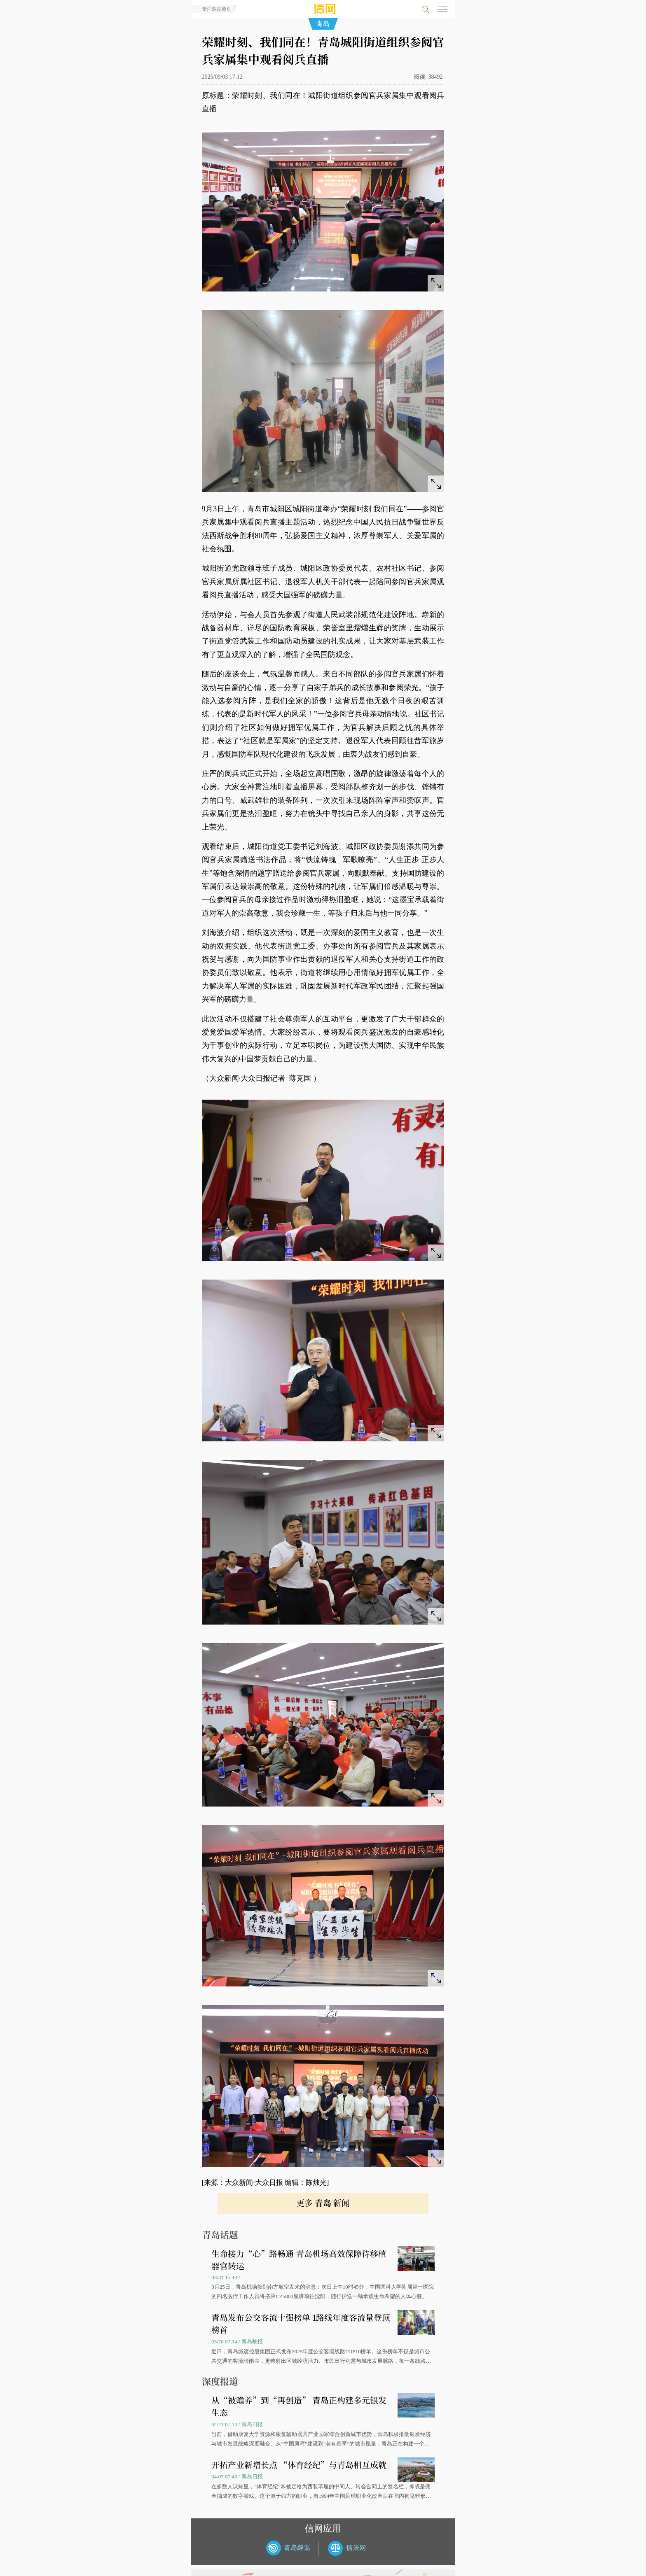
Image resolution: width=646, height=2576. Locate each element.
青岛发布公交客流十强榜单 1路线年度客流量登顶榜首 (300, 2323)
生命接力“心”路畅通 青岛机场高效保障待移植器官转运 (298, 2259)
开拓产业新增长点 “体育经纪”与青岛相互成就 (298, 2465)
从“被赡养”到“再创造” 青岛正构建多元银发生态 (298, 2406)
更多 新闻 (323, 2203)
